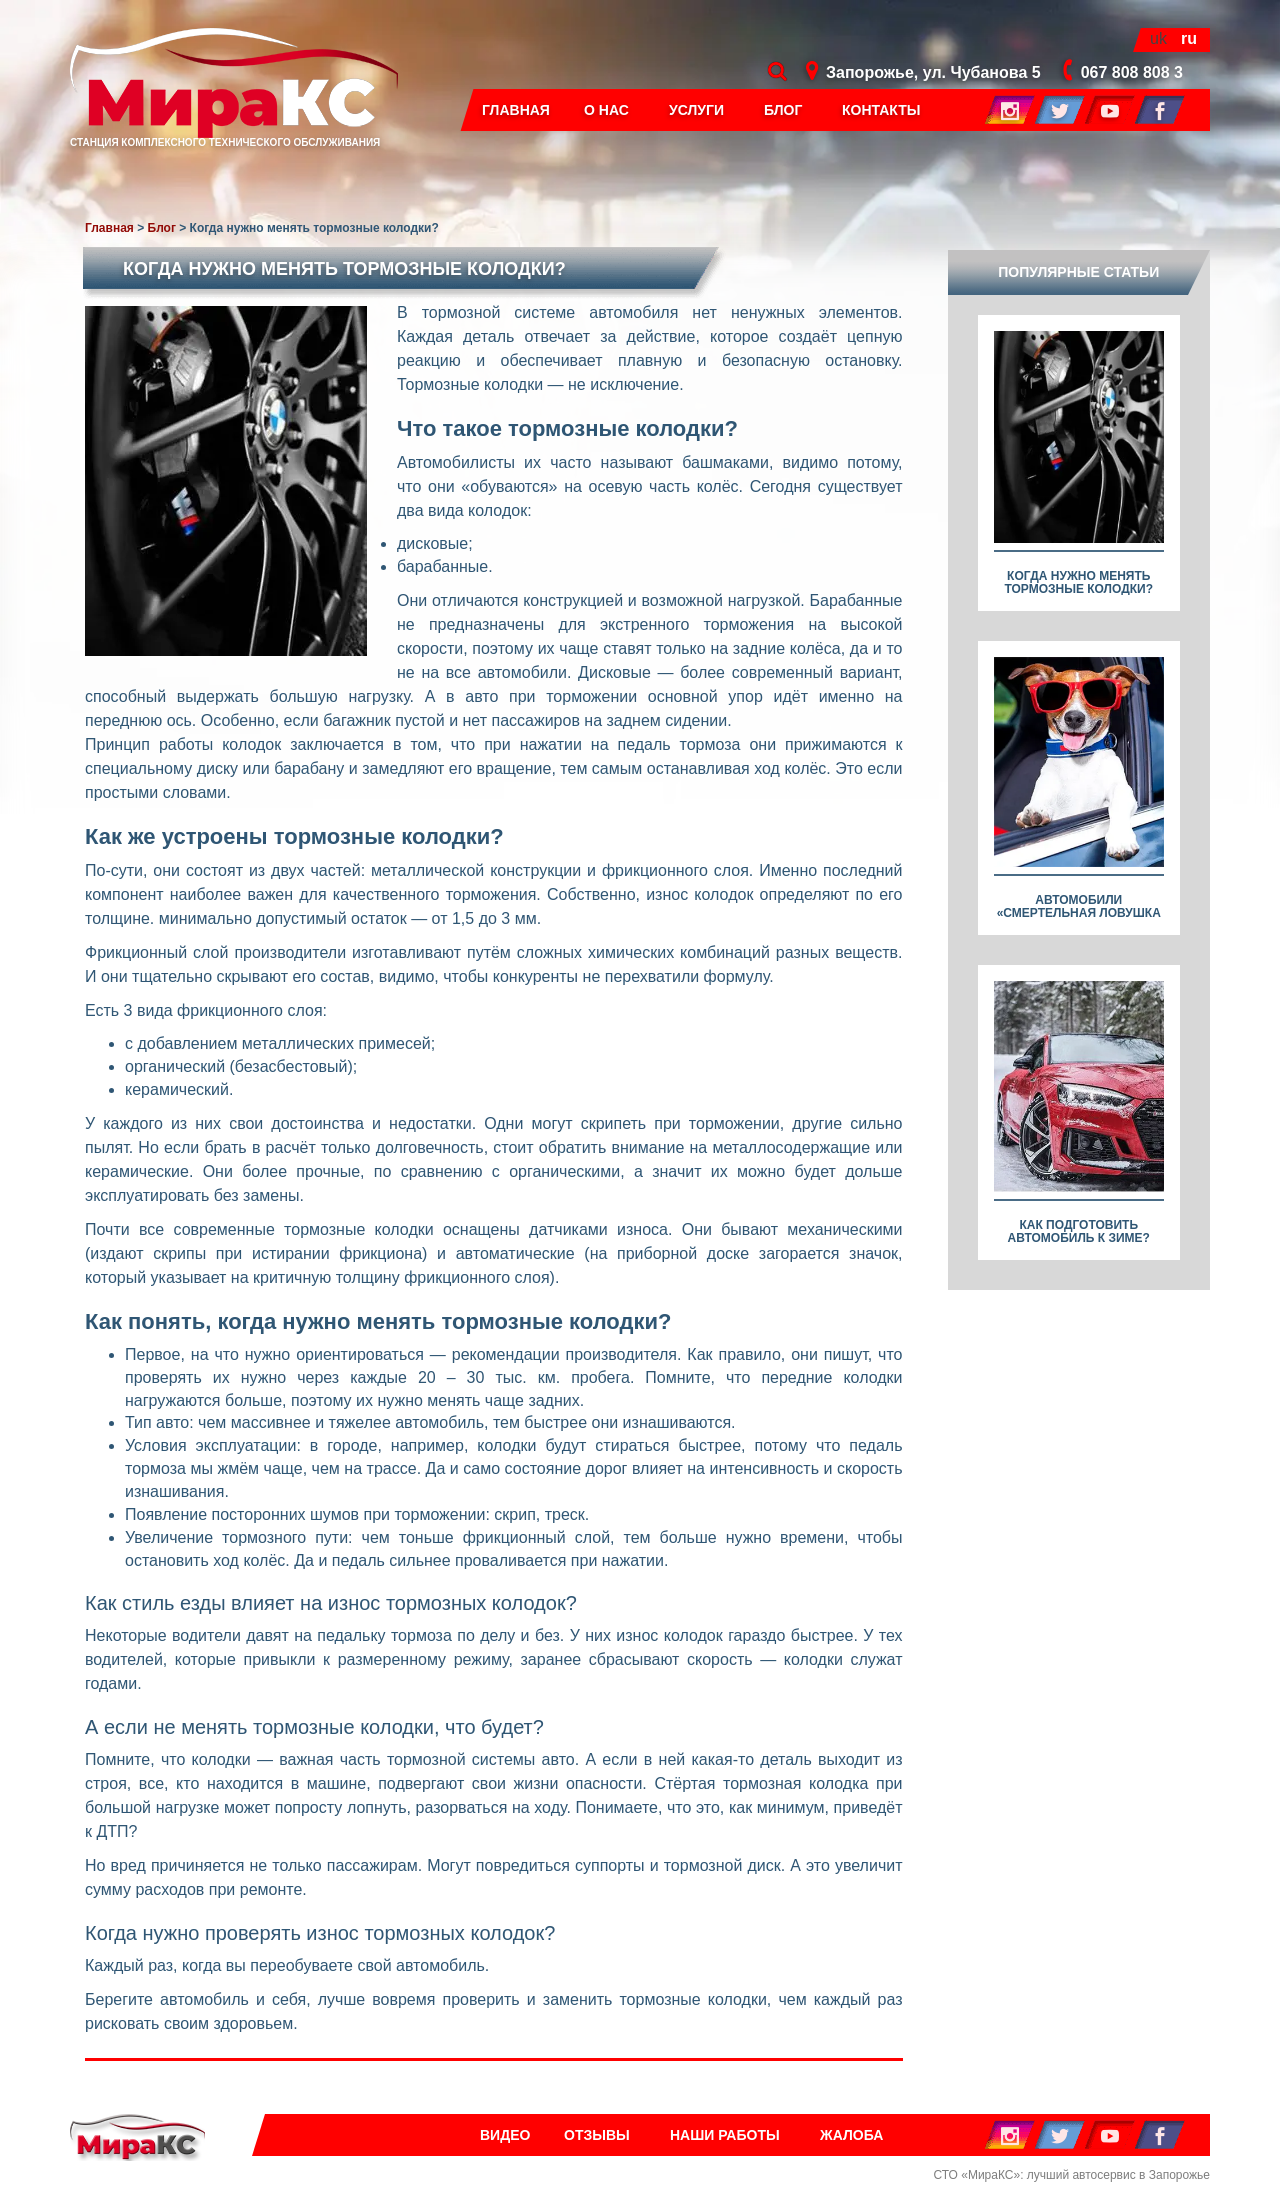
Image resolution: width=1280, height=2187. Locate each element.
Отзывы (597, 2135)
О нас (606, 110)
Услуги (696, 110)
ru (1189, 38)
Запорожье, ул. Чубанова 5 (933, 72)
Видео (505, 2135)
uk (1158, 38)
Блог (783, 110)
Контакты (881, 110)
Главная (516, 110)
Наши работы (725, 2135)
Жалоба (851, 2135)
